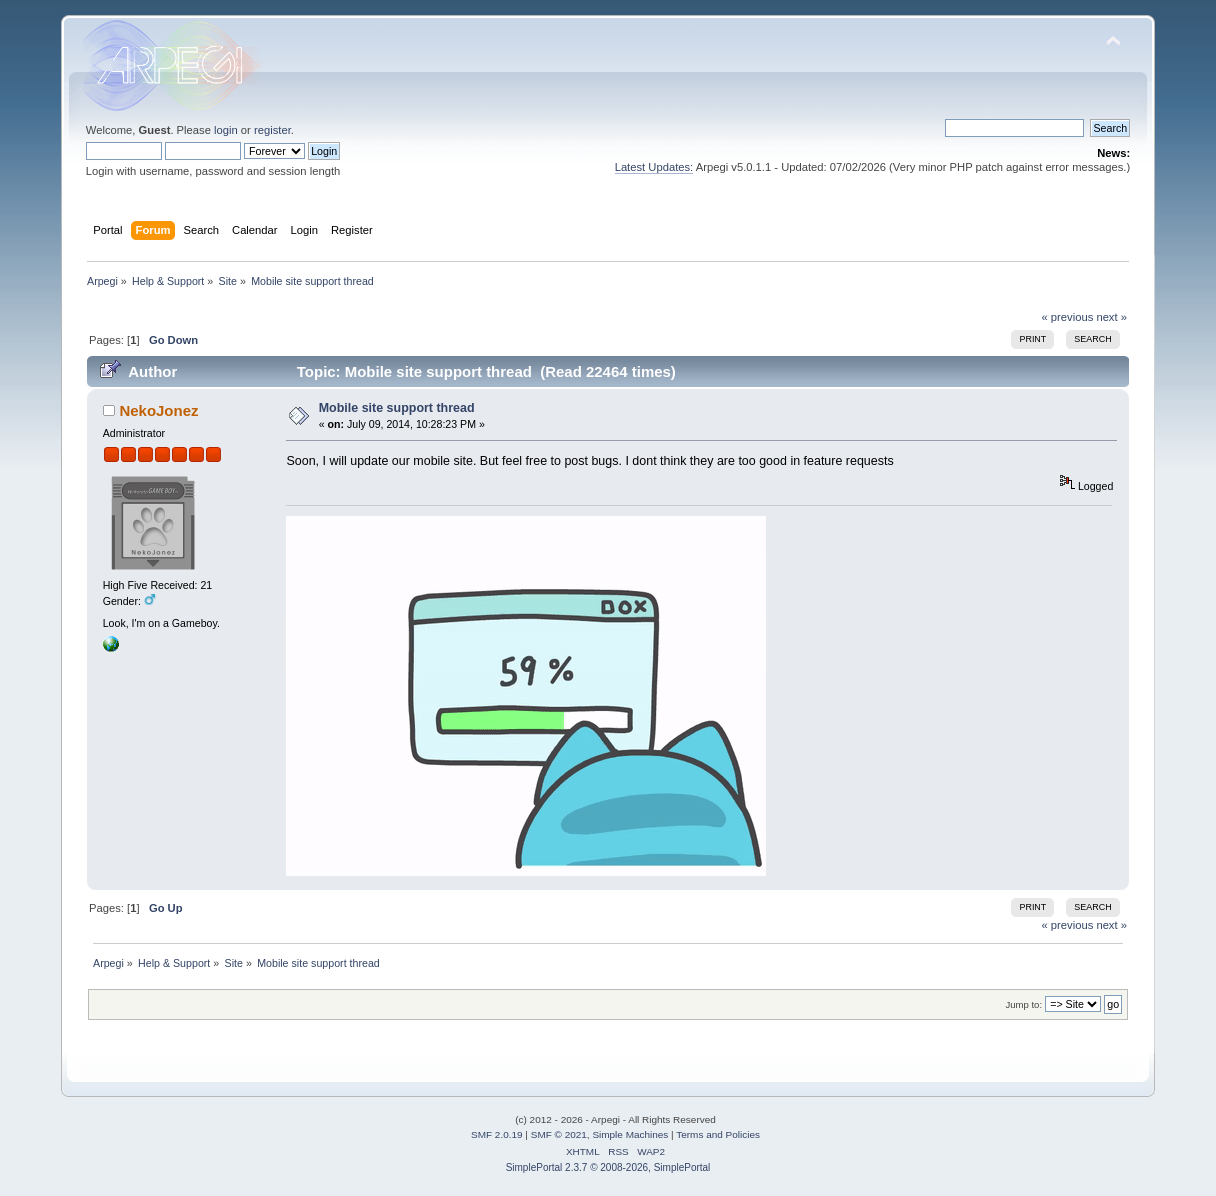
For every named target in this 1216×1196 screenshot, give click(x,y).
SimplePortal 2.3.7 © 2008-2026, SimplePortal (608, 1167)
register (272, 130)
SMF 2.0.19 (497, 1134)
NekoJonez (158, 410)
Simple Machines (630, 1134)
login (226, 130)
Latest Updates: (654, 167)
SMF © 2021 (559, 1134)
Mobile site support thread (397, 408)
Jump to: (1024, 1004)
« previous (1068, 317)
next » (1111, 317)
